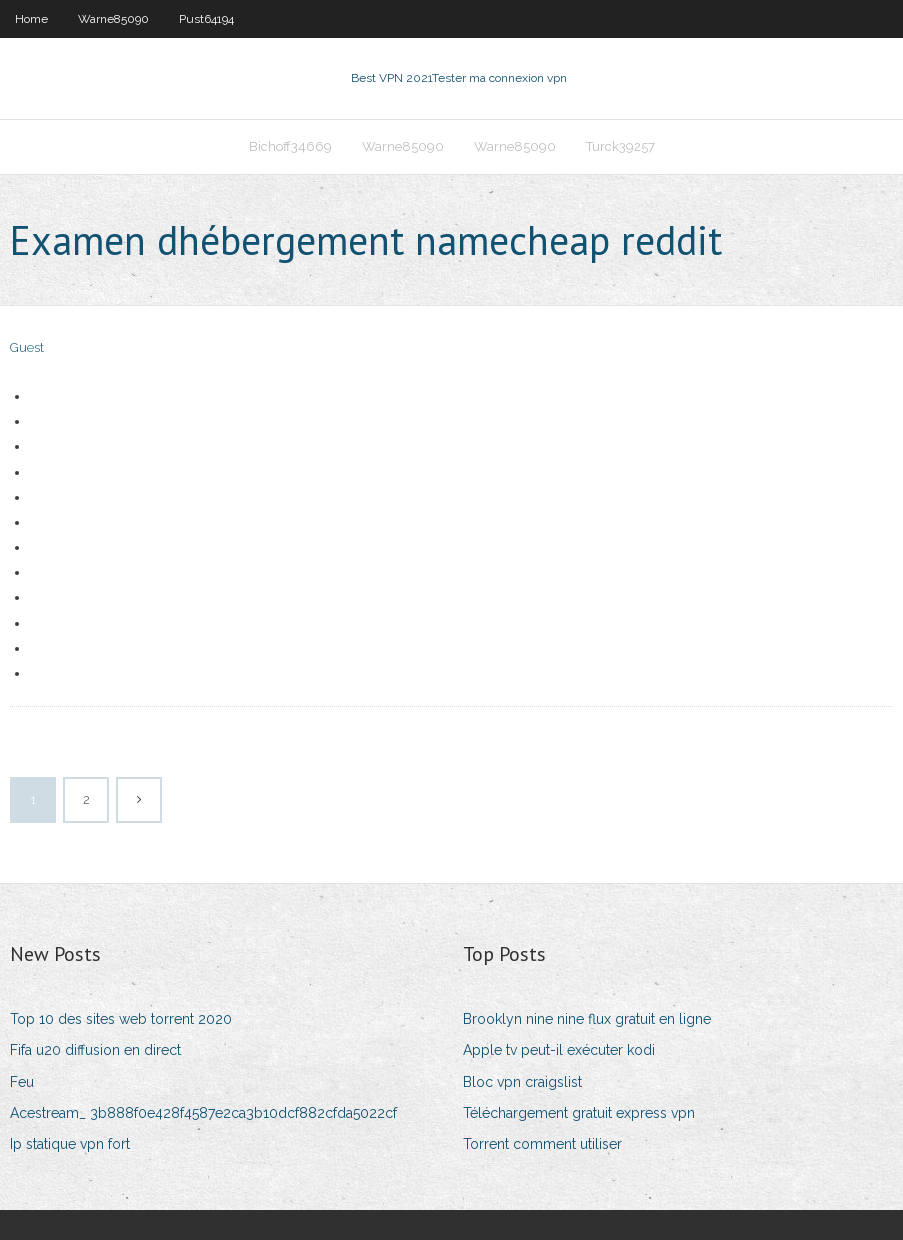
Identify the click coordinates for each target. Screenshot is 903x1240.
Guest (27, 347)
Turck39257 (620, 146)
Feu (22, 1082)
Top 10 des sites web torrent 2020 (121, 1019)
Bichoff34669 (290, 146)
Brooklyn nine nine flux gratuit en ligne (587, 1019)
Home (31, 19)
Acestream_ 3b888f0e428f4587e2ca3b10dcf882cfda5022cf (203, 1113)
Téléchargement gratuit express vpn (579, 1113)
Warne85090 (113, 19)
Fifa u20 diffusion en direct (95, 1050)
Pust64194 (206, 19)
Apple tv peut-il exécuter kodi (559, 1050)
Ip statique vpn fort (70, 1144)
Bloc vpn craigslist (522, 1082)
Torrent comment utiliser (542, 1144)
